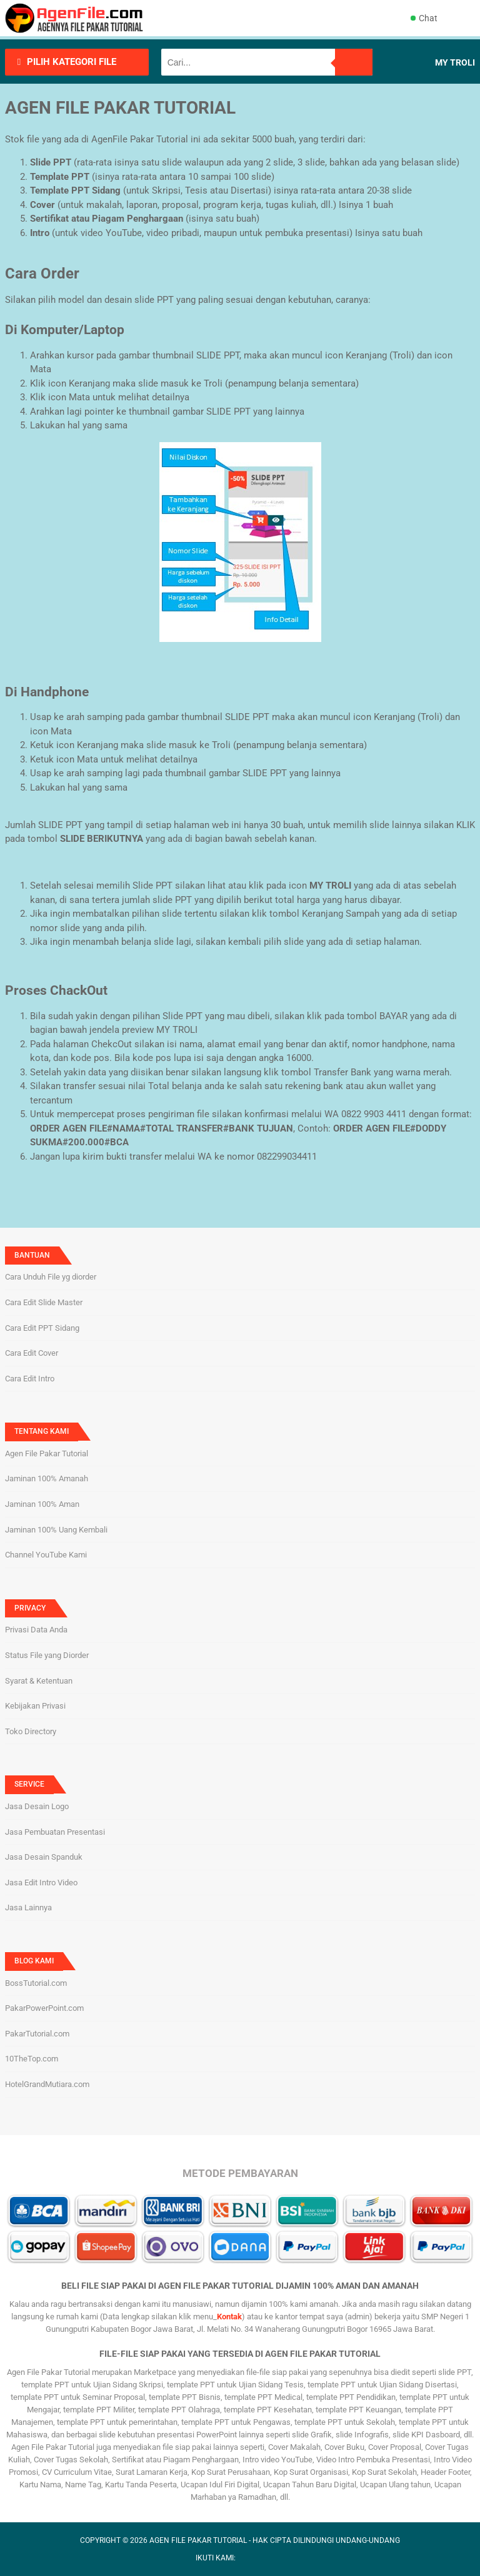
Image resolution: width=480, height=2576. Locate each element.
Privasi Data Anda (36, 1629)
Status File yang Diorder (47, 1655)
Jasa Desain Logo (37, 1806)
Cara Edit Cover (31, 1353)
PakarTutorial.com (37, 2033)
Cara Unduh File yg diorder (50, 1276)
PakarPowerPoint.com (44, 2008)
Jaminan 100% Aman (42, 1504)
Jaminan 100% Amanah (46, 1478)
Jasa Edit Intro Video (41, 1882)
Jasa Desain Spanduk (43, 1857)
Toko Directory (30, 1731)
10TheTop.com (31, 2058)
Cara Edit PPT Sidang (42, 1328)
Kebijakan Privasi (35, 1705)
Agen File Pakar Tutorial (46, 1453)
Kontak (229, 2316)
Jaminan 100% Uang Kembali (56, 1529)
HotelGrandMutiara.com (47, 2084)
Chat (424, 18)
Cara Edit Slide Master (43, 1302)
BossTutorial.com (36, 1983)
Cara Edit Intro (29, 1378)
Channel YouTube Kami (46, 1554)
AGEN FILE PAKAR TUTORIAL (198, 2540)
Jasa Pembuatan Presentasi (55, 1832)
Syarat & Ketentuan (38, 1680)
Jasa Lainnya (28, 1907)
